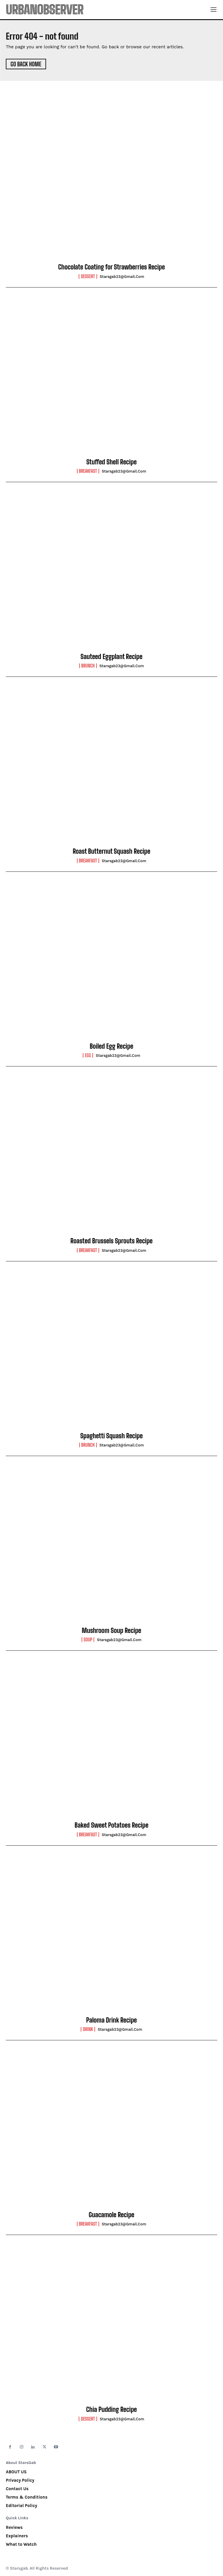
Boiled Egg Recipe (111, 1046)
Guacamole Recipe (111, 2215)
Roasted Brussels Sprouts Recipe (112, 1241)
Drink (88, 2029)
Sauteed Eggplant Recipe (111, 657)
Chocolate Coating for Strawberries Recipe (111, 267)
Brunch (88, 665)
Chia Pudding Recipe (111, 2409)
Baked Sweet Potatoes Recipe (111, 1825)
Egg (88, 1055)
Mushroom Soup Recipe (111, 1630)
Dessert (88, 276)
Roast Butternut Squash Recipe (111, 851)
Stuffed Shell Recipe (111, 462)
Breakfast (88, 471)
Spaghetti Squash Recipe (111, 1436)
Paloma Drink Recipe (111, 2020)
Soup (88, 1639)
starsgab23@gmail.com (122, 276)
